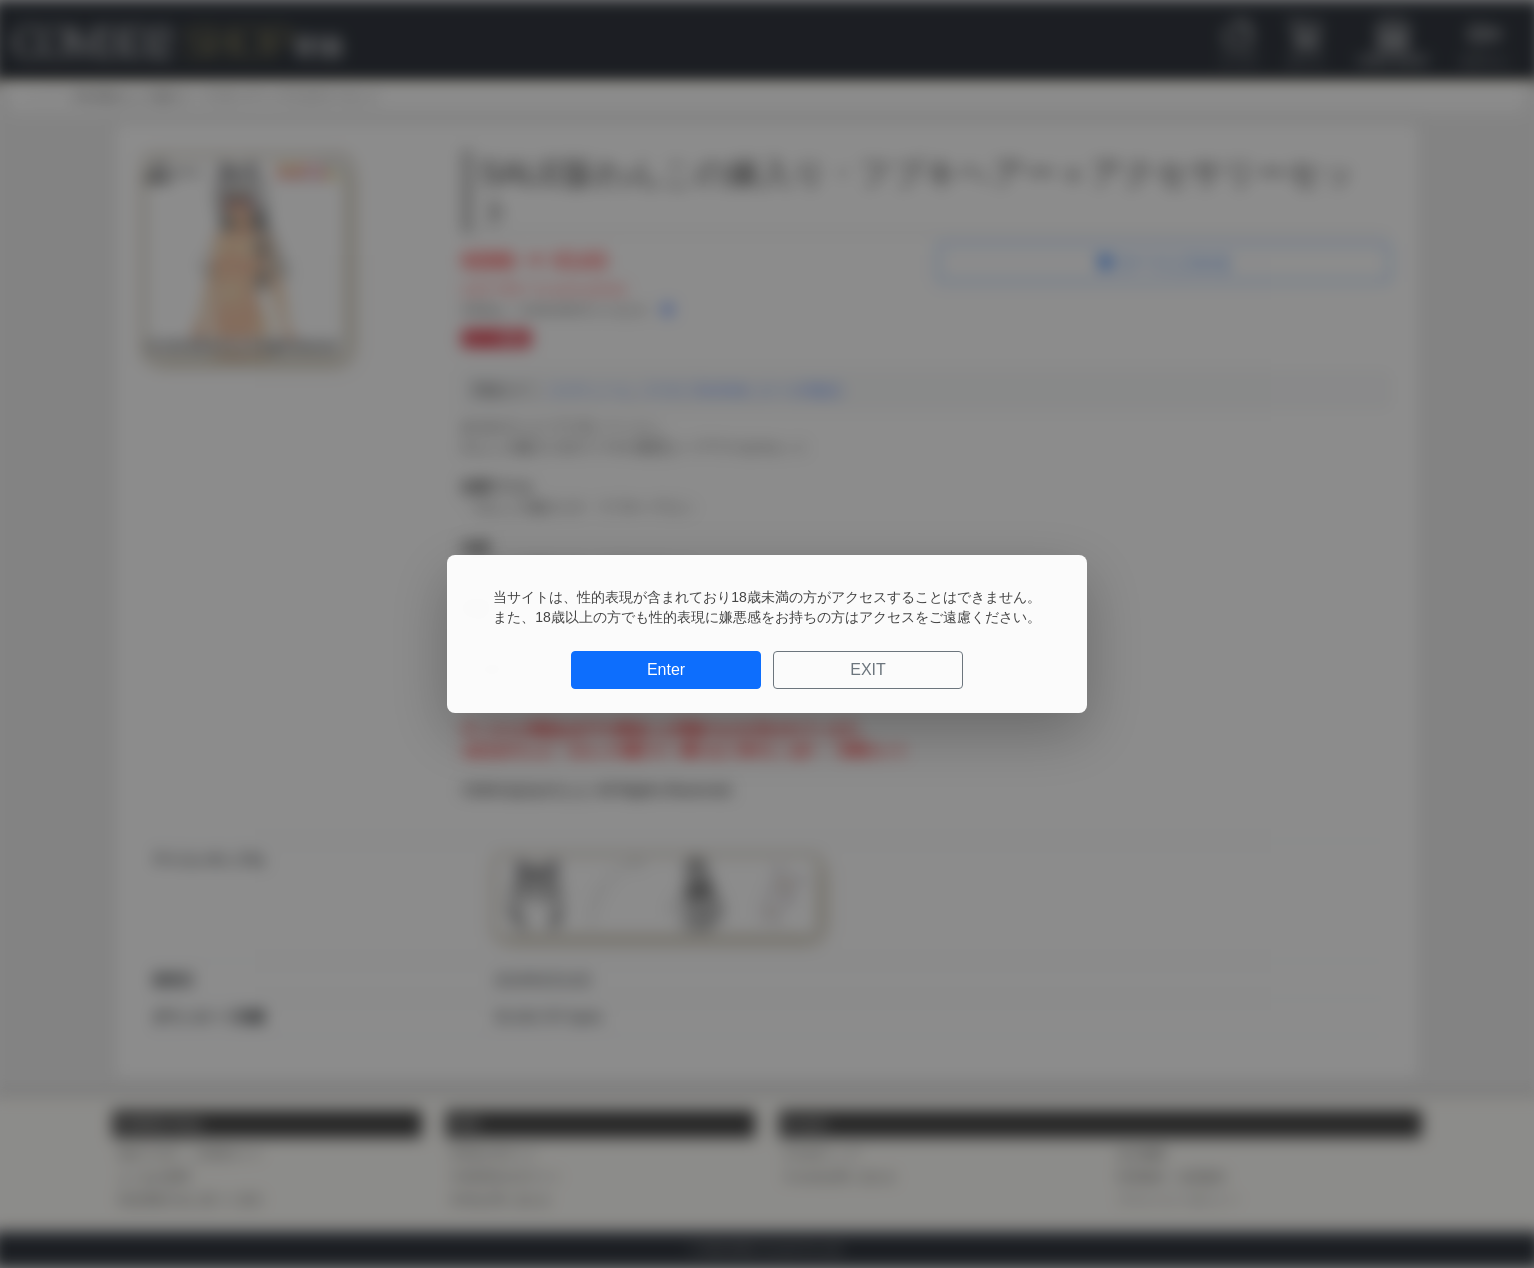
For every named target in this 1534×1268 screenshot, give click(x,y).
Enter (666, 669)
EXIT (868, 669)
